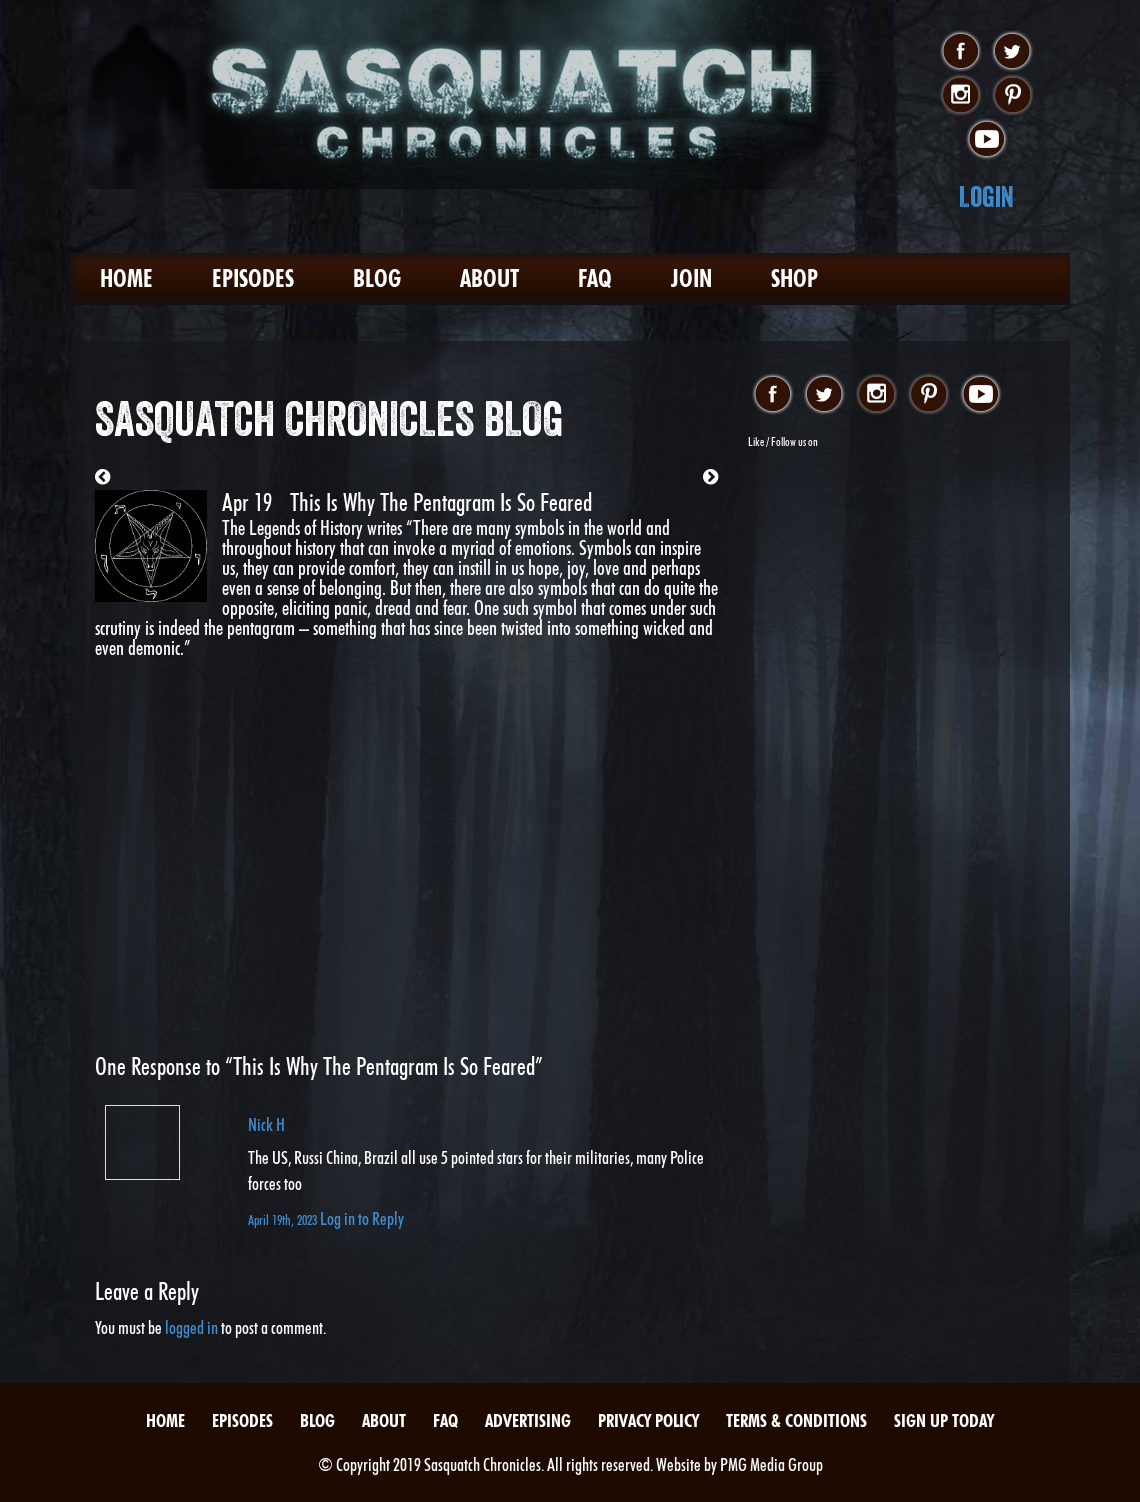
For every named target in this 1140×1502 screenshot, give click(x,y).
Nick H (266, 1124)
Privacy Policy (648, 1420)
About (489, 278)
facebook (960, 52)
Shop (794, 278)
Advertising (528, 1420)
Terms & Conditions (796, 1420)
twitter (1012, 52)
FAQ (595, 278)
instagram (960, 96)
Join (691, 278)
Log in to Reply (362, 1218)
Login (986, 196)
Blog (377, 278)
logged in (191, 1327)
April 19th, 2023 (284, 1219)
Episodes (253, 278)
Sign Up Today (944, 1420)
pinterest (1012, 96)
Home (126, 278)
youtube (986, 140)
